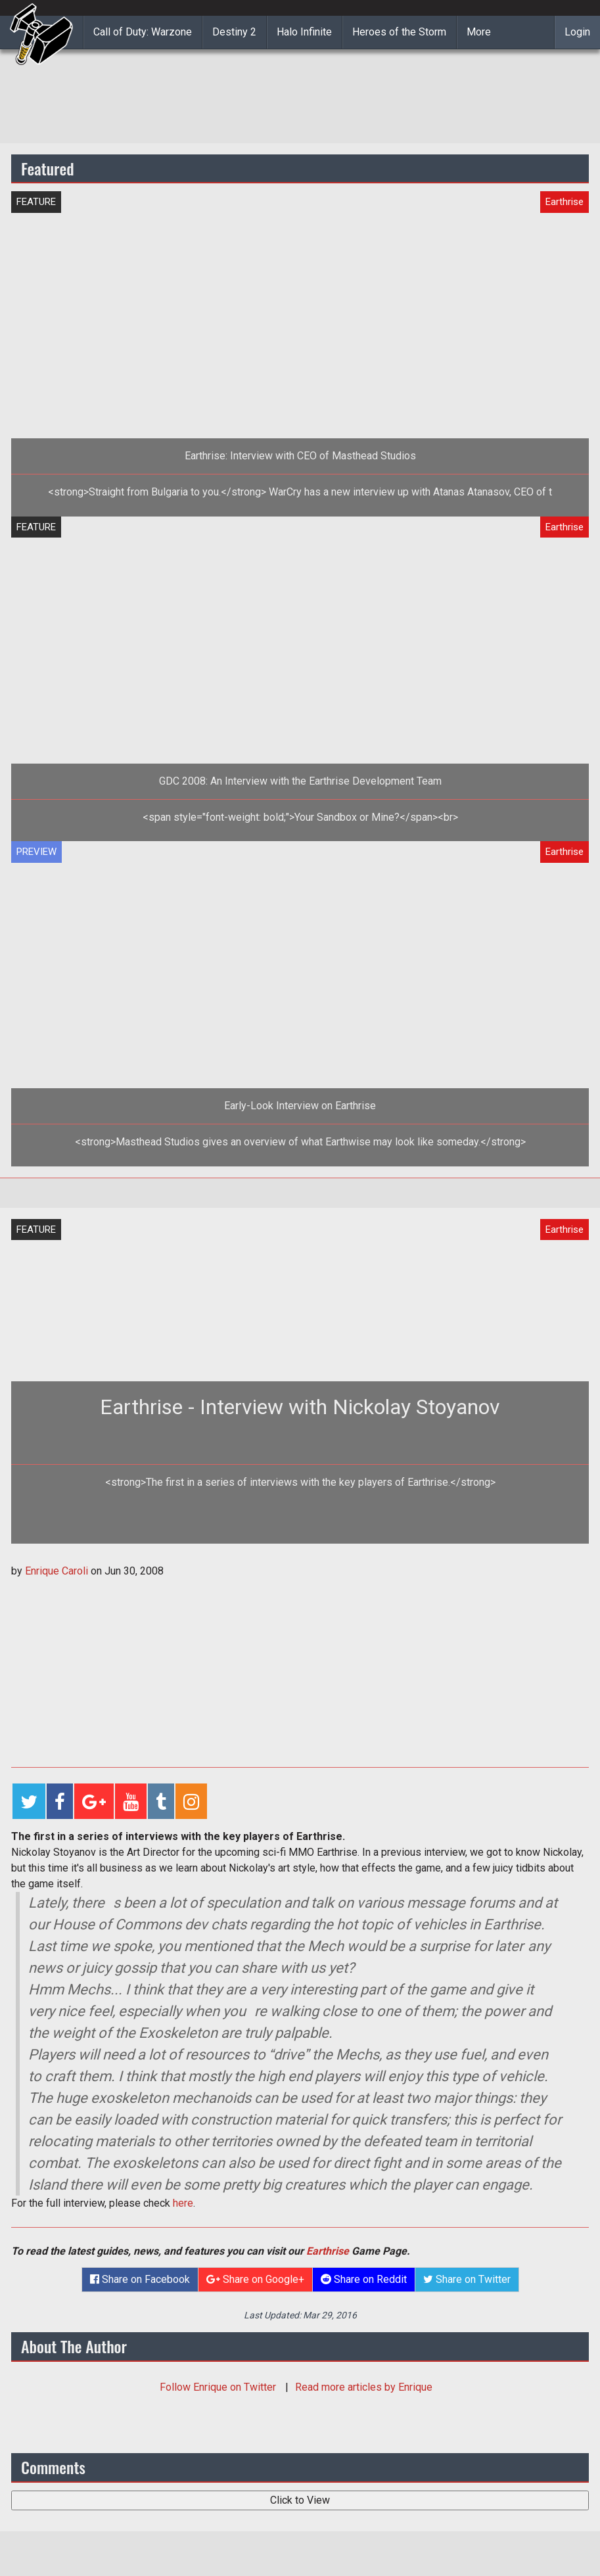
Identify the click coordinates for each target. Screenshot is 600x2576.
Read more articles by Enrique (363, 2387)
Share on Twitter (467, 2279)
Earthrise (327, 2251)
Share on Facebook (140, 2279)
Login (577, 32)
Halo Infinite (304, 32)
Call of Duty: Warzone (142, 32)
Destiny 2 (234, 32)
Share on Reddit (364, 2279)
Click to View (300, 2500)
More (479, 32)
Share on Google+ (255, 2279)
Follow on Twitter (219, 2387)
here (183, 2203)
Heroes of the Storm (399, 32)
